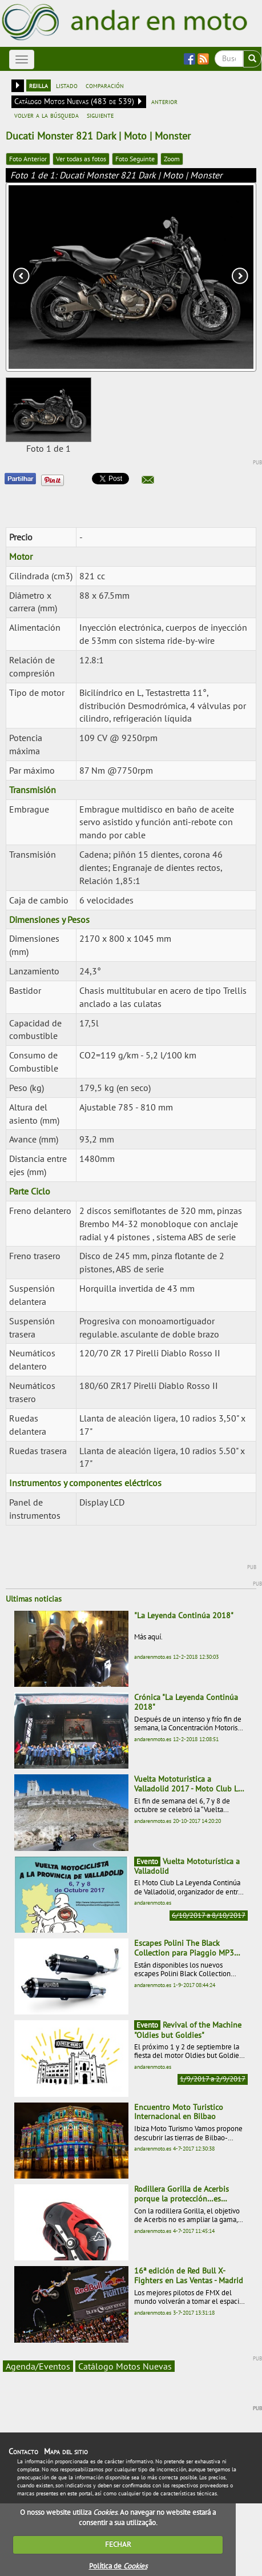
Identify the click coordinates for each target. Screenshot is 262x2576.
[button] (148, 480)
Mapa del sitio (66, 2451)
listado (67, 85)
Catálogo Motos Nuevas (125, 2366)
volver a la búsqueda (46, 115)
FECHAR (118, 2544)
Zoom (172, 158)
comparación (105, 85)
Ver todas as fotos (81, 158)
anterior (164, 101)
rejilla (38, 85)
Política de (118, 2566)
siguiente (100, 115)
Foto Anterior (28, 158)
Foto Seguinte (135, 158)
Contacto (23, 2451)
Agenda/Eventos (38, 2366)
